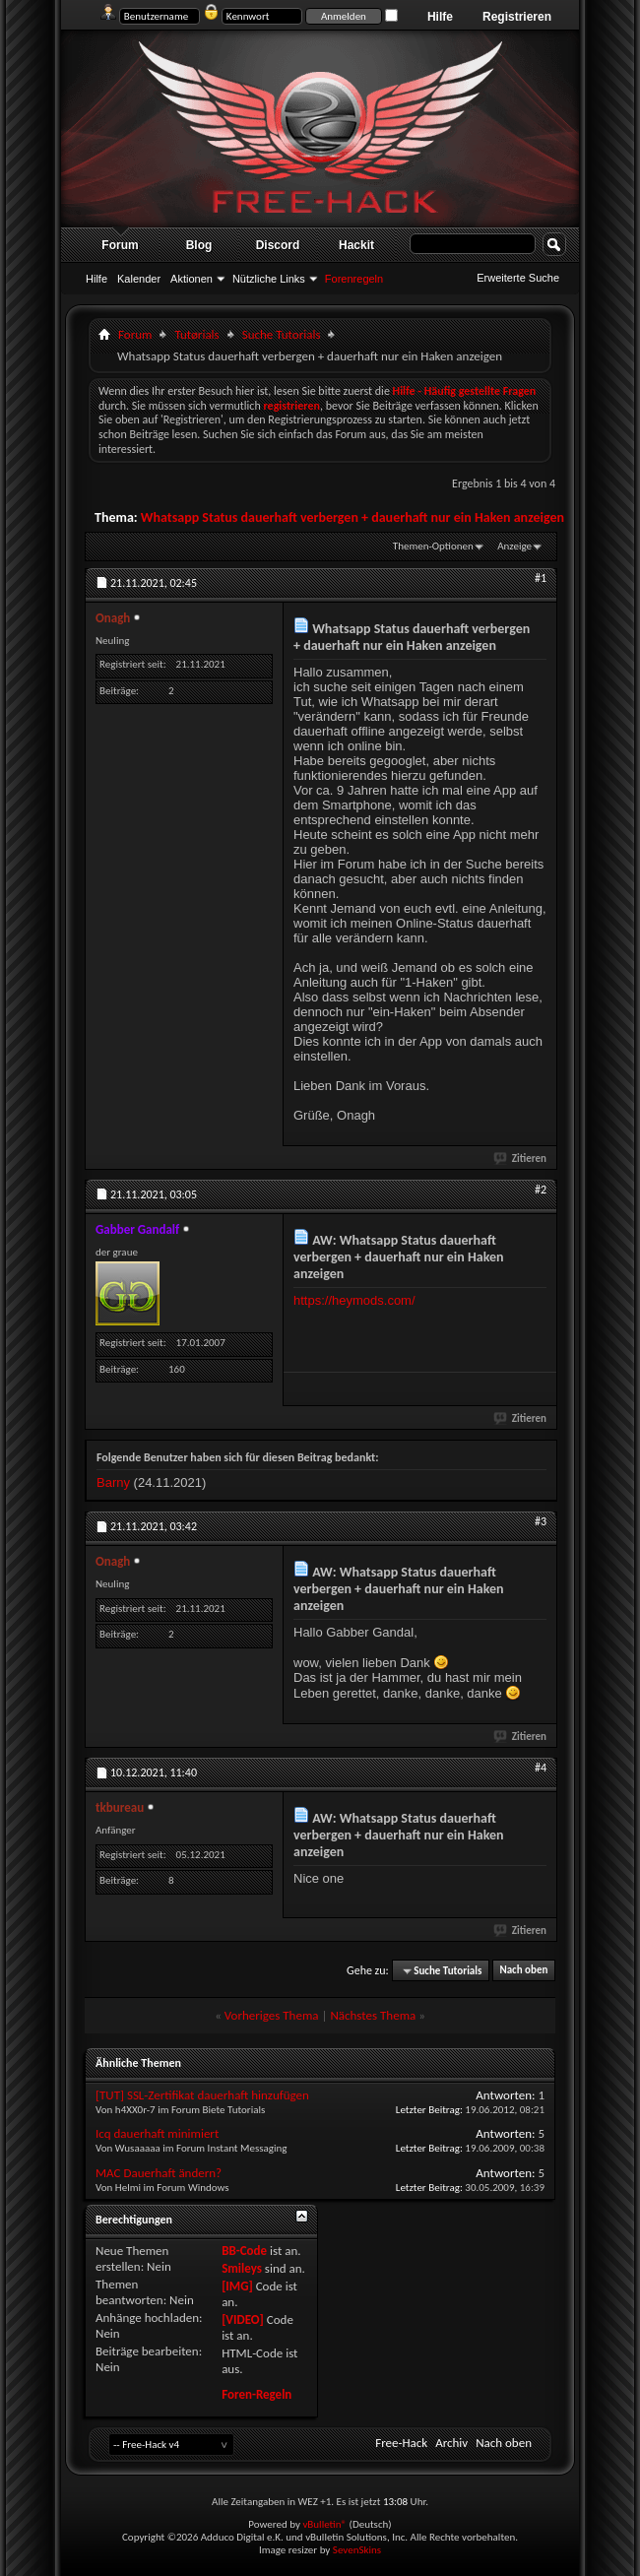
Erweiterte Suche (518, 278)
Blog (199, 245)
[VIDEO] (243, 2319)
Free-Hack (401, 2442)
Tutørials (196, 334)
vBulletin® (324, 2524)
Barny (113, 1482)
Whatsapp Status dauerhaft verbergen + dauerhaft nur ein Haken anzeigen (352, 517)
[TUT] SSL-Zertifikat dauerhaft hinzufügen (202, 2095)
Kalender (138, 279)
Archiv (451, 2442)
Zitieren (520, 1158)
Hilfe (440, 17)
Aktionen (191, 279)
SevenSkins (357, 2550)
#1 (540, 578)
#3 (540, 1521)
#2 (540, 1189)
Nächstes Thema (373, 2015)
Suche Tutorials (281, 334)
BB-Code (244, 2250)
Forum (119, 245)
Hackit (356, 245)
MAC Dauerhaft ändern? (159, 2172)
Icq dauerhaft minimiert (157, 2133)
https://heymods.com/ (354, 1300)
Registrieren (516, 17)
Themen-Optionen (433, 546)
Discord (278, 245)
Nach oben (523, 1970)
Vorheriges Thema (271, 2015)
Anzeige (514, 546)
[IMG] (237, 2286)
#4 (540, 1767)
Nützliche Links (268, 279)
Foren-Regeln (256, 2394)
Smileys (242, 2268)
